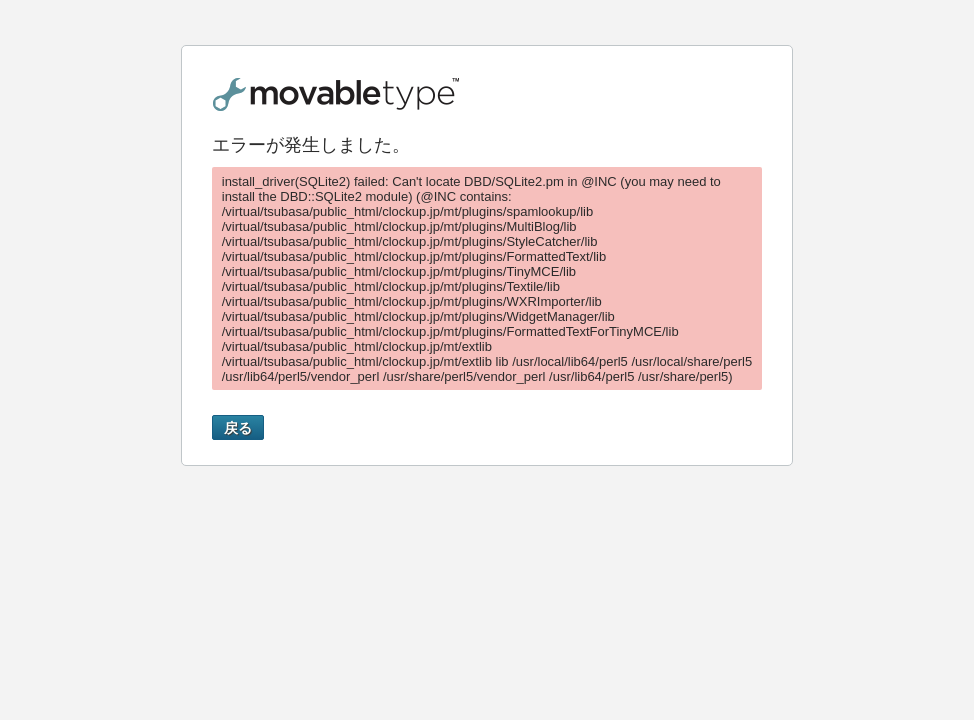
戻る (238, 428)
